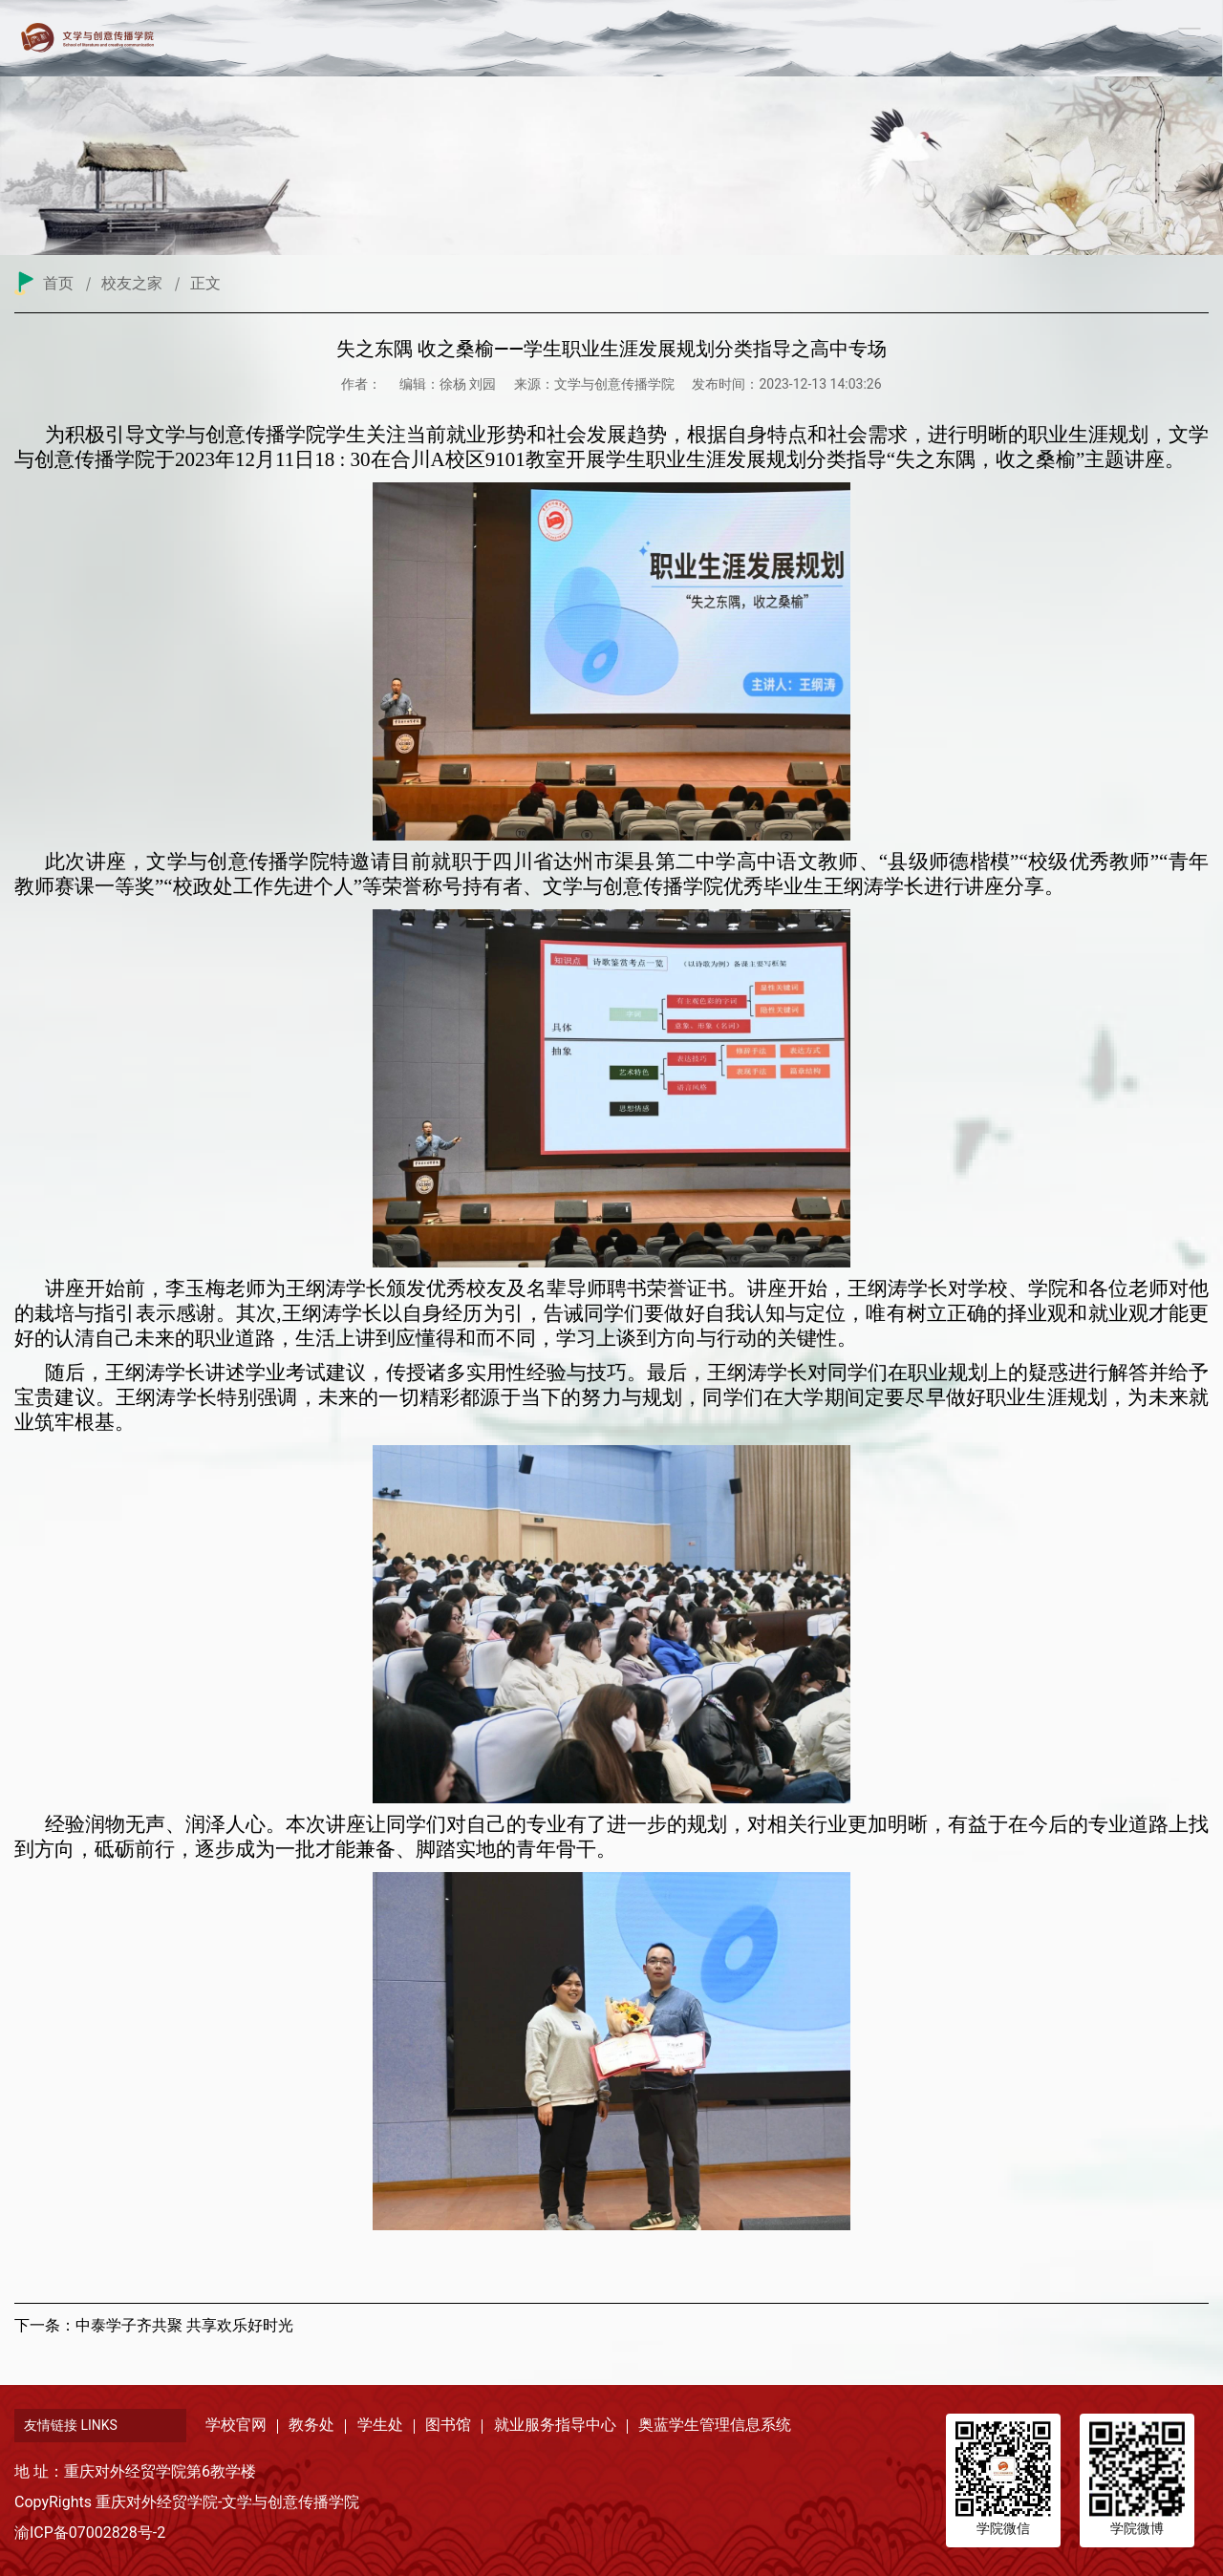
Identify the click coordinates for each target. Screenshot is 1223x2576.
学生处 (380, 2425)
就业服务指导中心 (555, 2425)
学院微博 (1137, 2528)
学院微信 (1003, 2528)
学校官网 (236, 2425)
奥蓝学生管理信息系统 (714, 2425)
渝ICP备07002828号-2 (89, 2532)
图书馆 (448, 2425)
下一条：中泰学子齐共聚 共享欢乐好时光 (153, 2325)
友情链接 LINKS (71, 2425)
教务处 (311, 2425)
